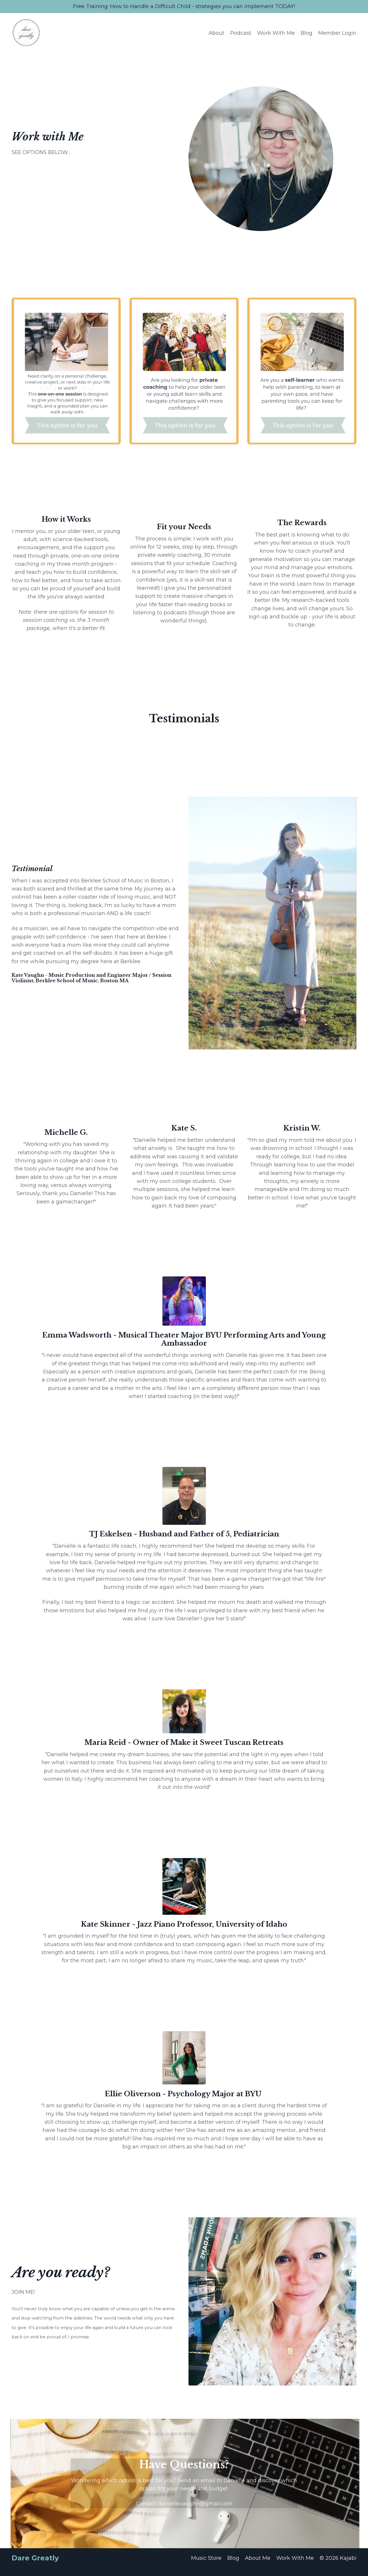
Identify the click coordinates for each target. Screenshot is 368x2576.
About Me (257, 2566)
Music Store (206, 2566)
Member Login (337, 33)
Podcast (240, 33)
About (216, 33)
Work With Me (276, 33)
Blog (306, 33)
